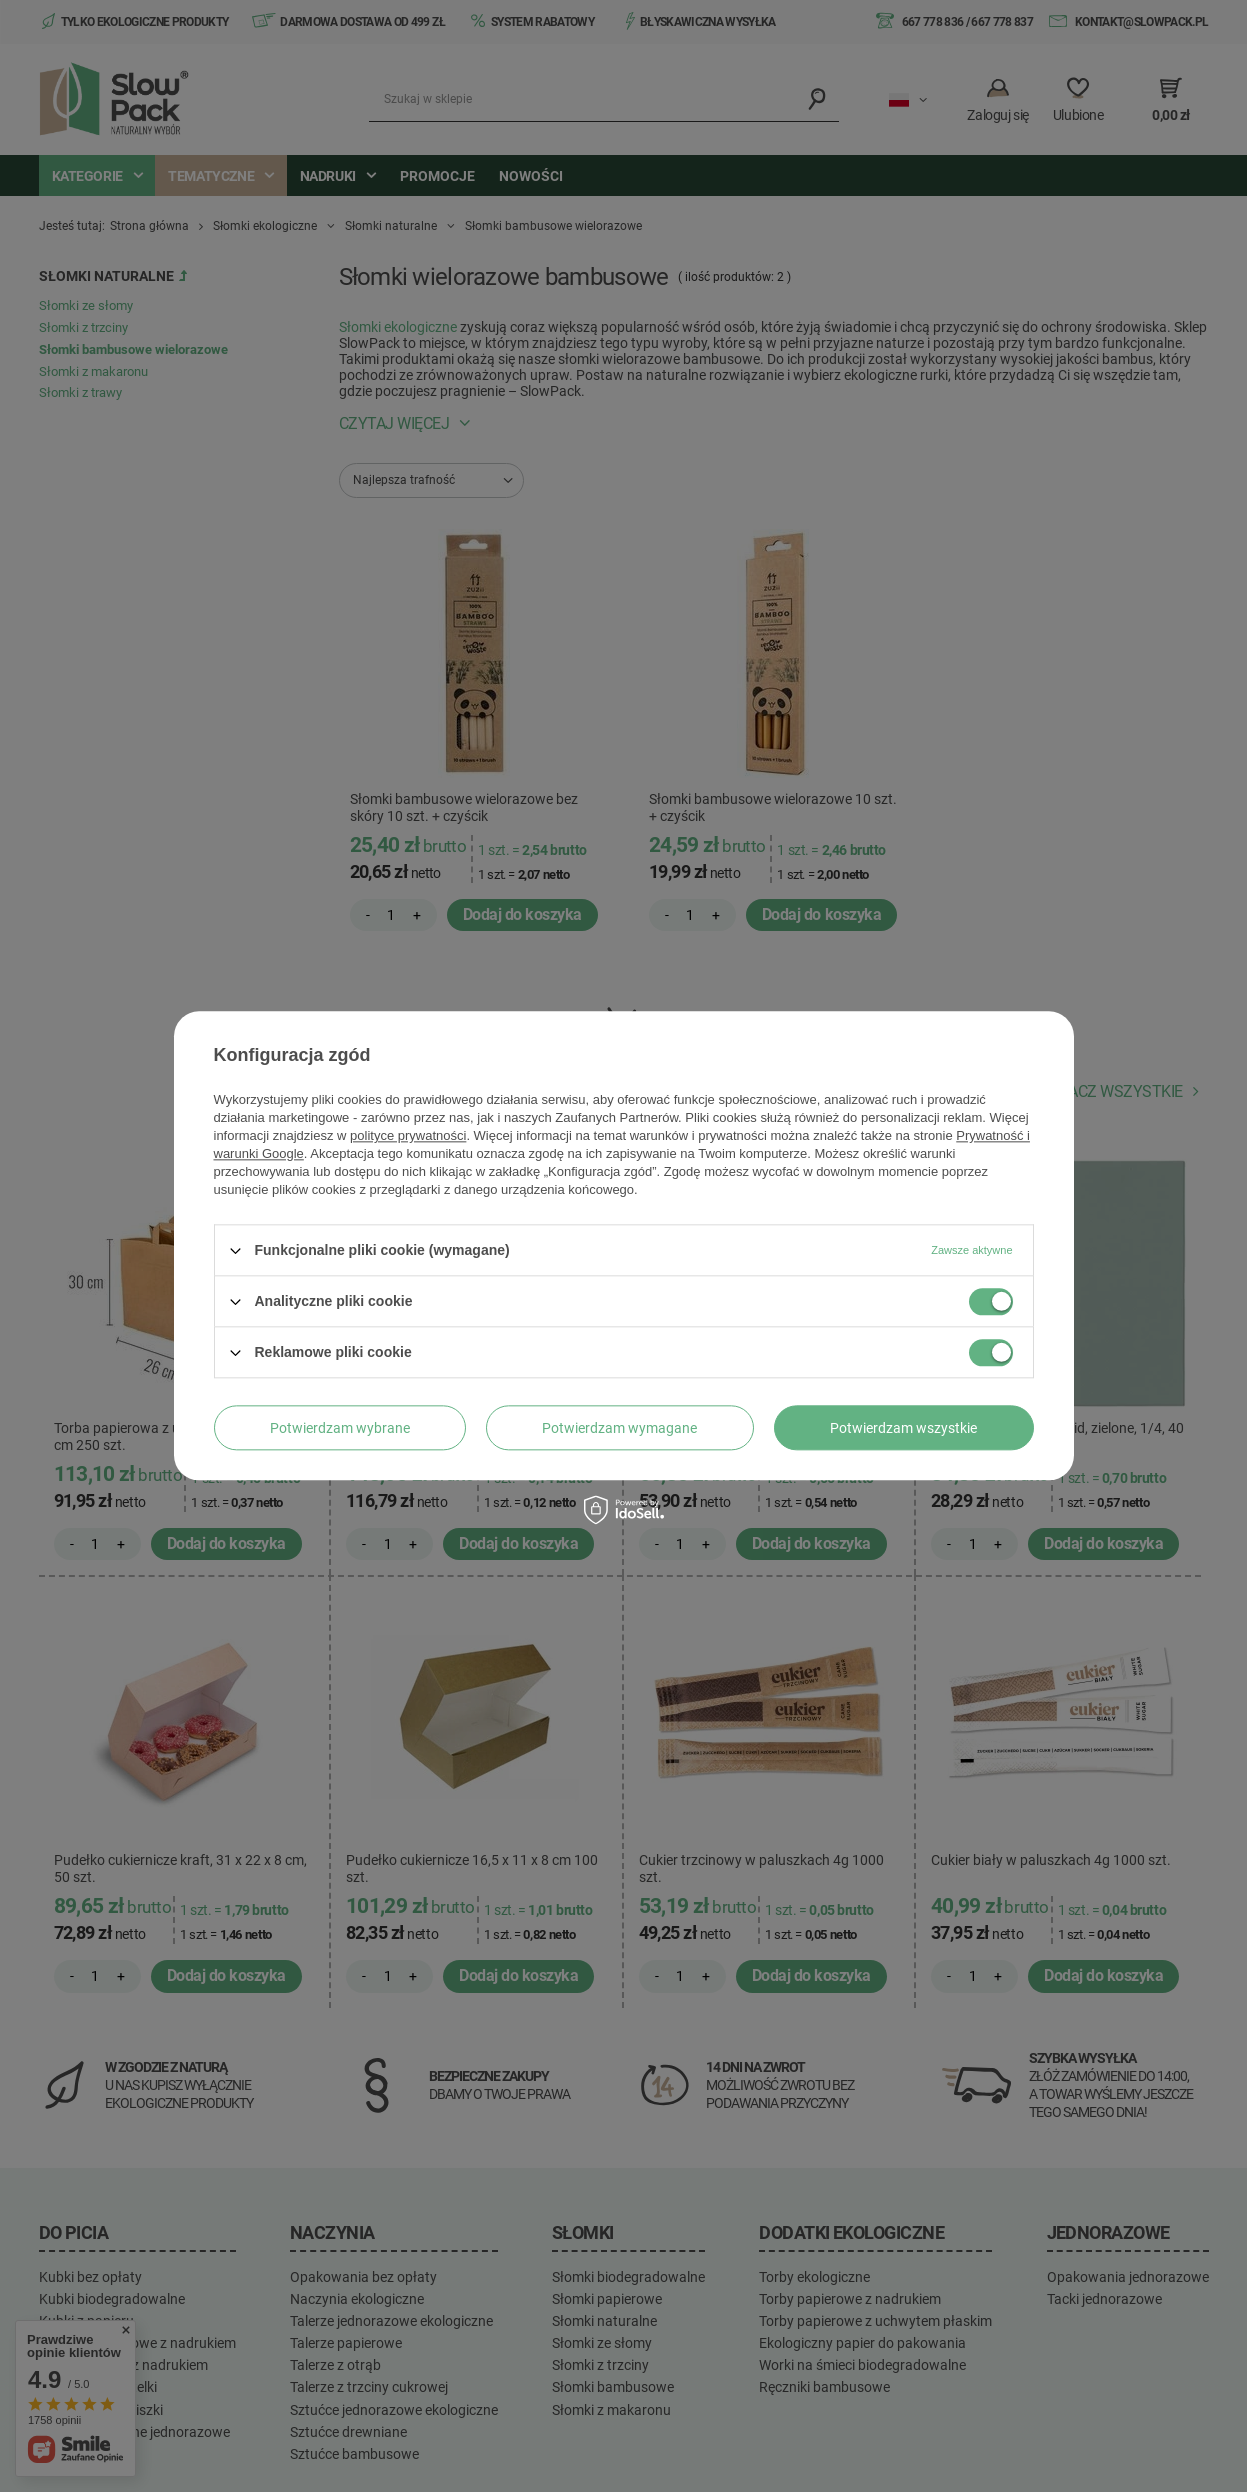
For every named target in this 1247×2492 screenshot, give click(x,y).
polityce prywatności (408, 1135)
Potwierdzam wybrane (340, 1428)
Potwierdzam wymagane (619, 1428)
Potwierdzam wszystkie (903, 1428)
